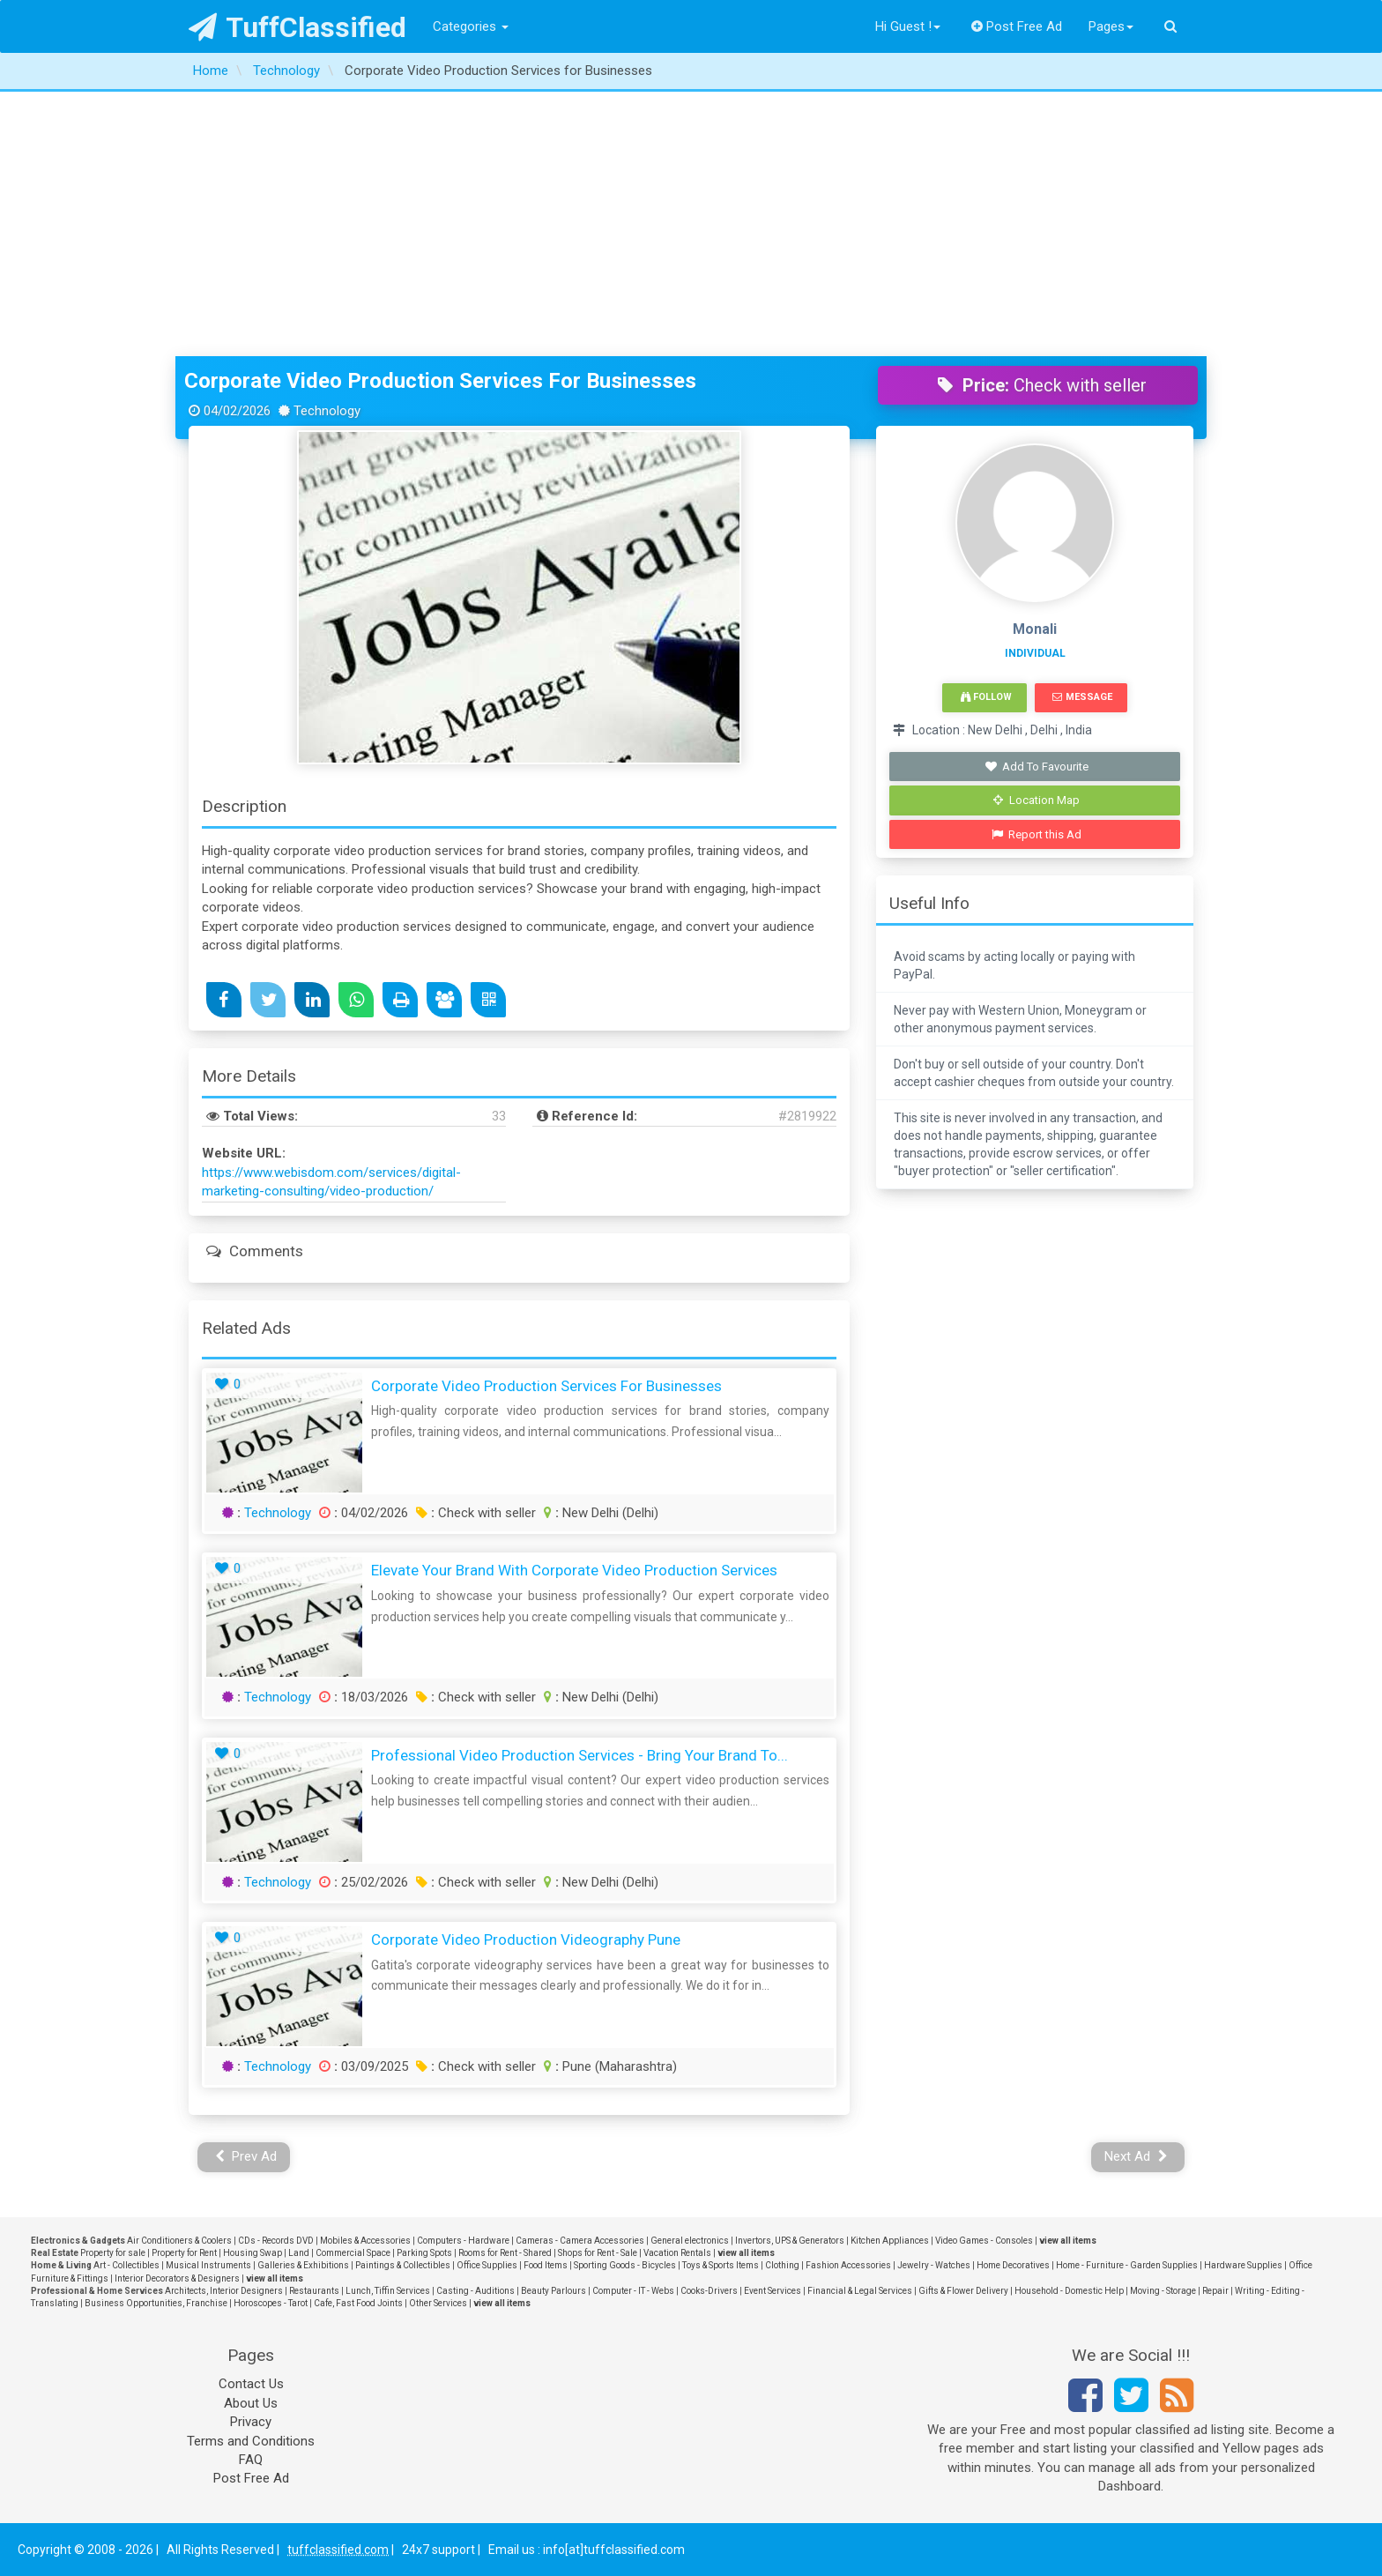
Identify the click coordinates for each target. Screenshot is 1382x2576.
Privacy (250, 2422)
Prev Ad (246, 2156)
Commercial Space (353, 2253)
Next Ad (1136, 2156)
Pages (1111, 26)
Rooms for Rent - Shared (505, 2253)
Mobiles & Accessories (365, 2240)
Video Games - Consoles (984, 2240)
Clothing (782, 2265)
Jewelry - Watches (933, 2265)
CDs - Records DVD (276, 2240)
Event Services (772, 2291)
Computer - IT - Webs (633, 2291)
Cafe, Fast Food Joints (358, 2303)
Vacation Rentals (677, 2253)
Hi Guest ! (907, 26)
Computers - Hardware (463, 2240)
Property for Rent (184, 2253)
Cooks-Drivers (709, 2291)
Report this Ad (1037, 834)
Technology (277, 1513)
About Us (251, 2403)
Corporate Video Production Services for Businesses (440, 380)
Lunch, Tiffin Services (388, 2291)
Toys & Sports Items (720, 2265)
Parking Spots (424, 2253)
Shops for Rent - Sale (597, 2253)
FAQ (251, 2460)
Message (1081, 697)
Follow (986, 697)
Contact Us (251, 2384)
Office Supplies (487, 2265)
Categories (471, 26)
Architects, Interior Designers (224, 2291)
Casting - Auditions (475, 2291)
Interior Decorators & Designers (177, 2278)
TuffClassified (297, 27)
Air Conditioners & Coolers (179, 2240)
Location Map (1036, 800)
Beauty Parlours (553, 2291)
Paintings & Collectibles (402, 2265)
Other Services (438, 2303)
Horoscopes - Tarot (271, 2303)
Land (298, 2253)
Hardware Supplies (1243, 2265)
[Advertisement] (691, 224)
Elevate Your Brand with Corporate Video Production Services (574, 1570)
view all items (1067, 2240)
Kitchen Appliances (890, 2240)
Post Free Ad (1017, 26)
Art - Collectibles (126, 2265)
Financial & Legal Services (859, 2291)
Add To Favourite (1036, 766)
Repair (1215, 2291)
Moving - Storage (1163, 2291)
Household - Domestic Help (1069, 2291)
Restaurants (314, 2291)
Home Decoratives (1013, 2265)
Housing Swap (252, 2253)
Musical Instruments (208, 2265)
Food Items (546, 2265)
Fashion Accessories (848, 2265)
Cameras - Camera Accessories (580, 2240)
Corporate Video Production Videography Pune (525, 1939)
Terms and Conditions (251, 2441)
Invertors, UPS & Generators (789, 2240)
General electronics (689, 2240)
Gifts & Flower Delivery (963, 2291)
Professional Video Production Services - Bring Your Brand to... (579, 1755)
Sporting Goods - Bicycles (625, 2265)
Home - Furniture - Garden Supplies (1127, 2265)
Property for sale (112, 2253)
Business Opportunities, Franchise (156, 2303)
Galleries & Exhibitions (303, 2265)
